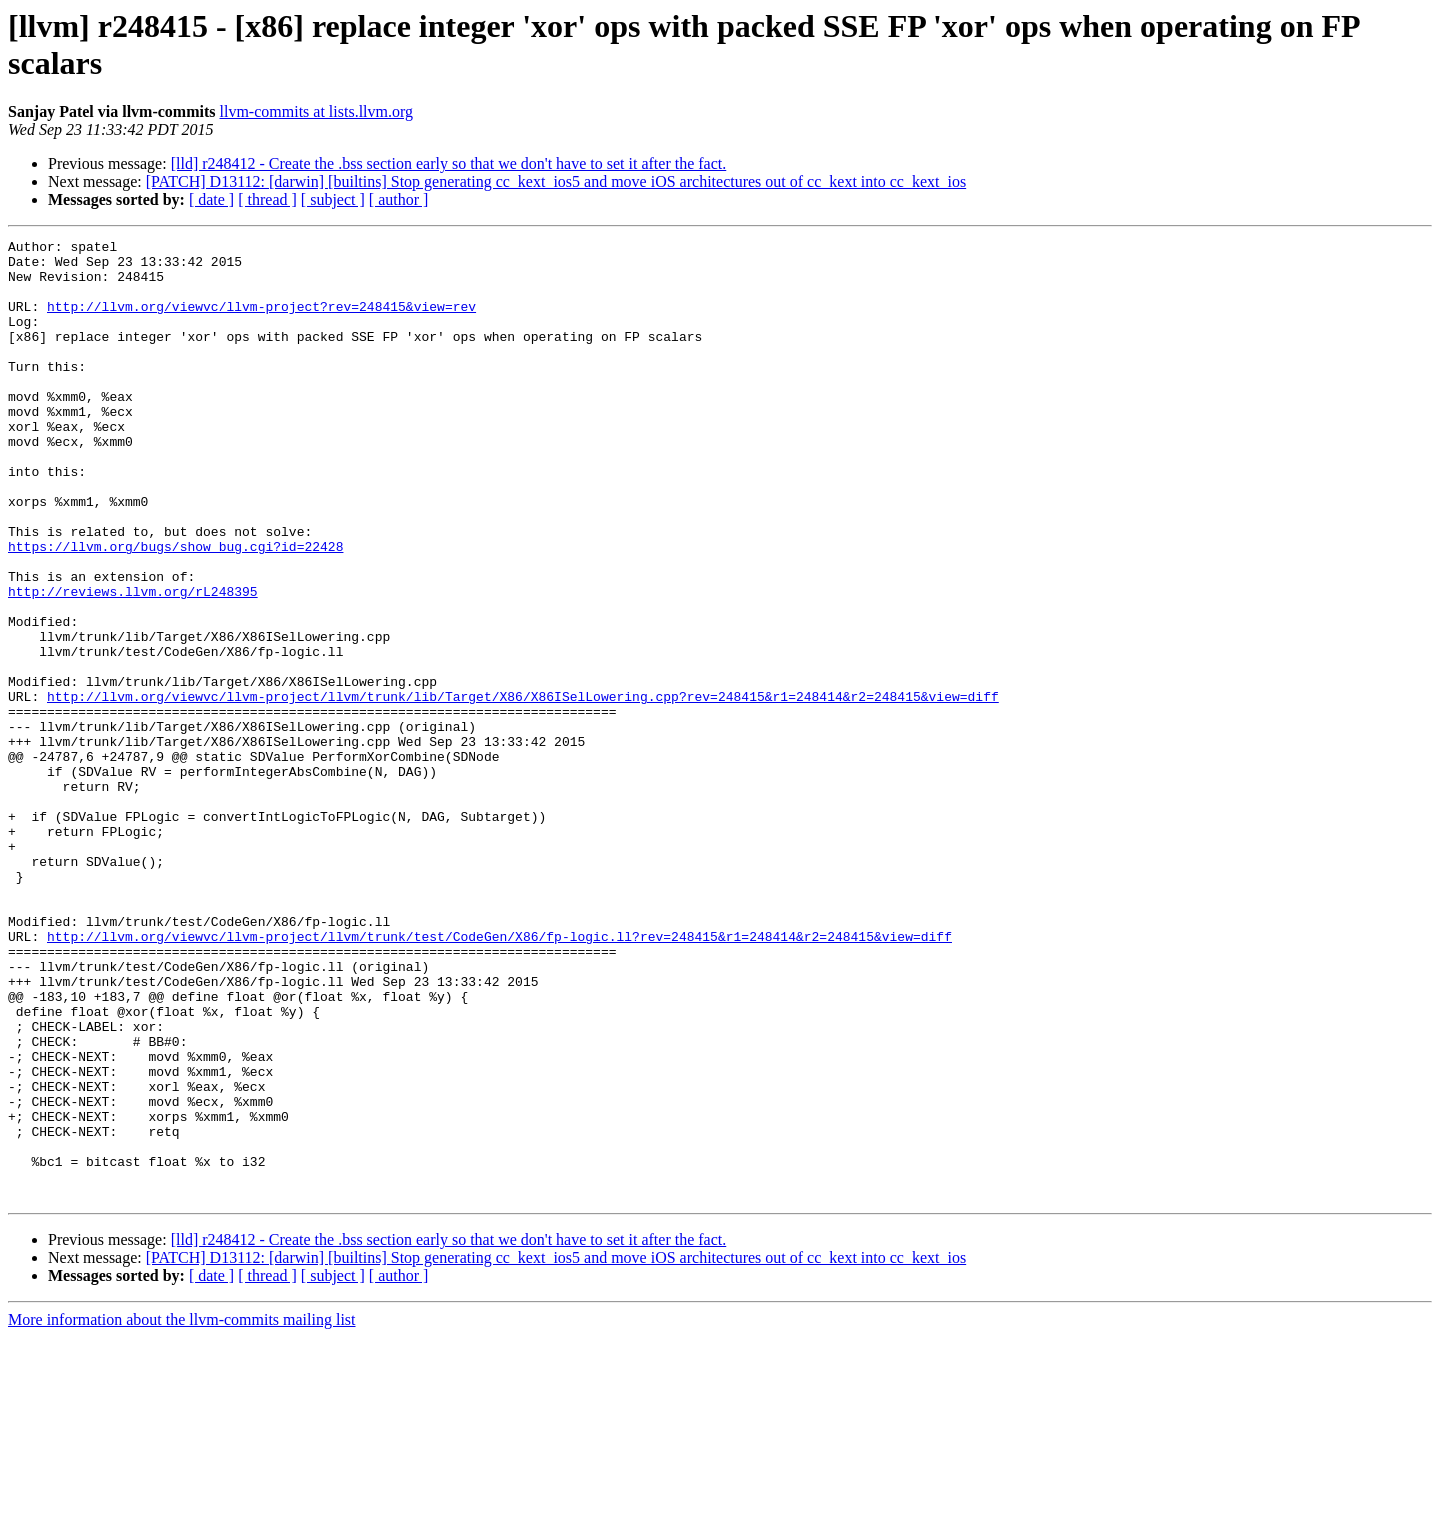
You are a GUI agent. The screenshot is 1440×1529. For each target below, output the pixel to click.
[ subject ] (333, 199)
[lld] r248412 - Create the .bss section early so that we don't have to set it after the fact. (449, 163)
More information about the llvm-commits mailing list (182, 1511)
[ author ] (399, 199)
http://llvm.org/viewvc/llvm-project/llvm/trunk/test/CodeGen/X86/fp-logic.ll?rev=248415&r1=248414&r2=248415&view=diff (499, 1077)
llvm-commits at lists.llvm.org (316, 111)
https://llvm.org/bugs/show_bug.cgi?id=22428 (175, 609)
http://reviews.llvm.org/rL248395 (133, 663)
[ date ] (211, 199)
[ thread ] (267, 199)
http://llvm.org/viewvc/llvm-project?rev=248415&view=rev (261, 321)
